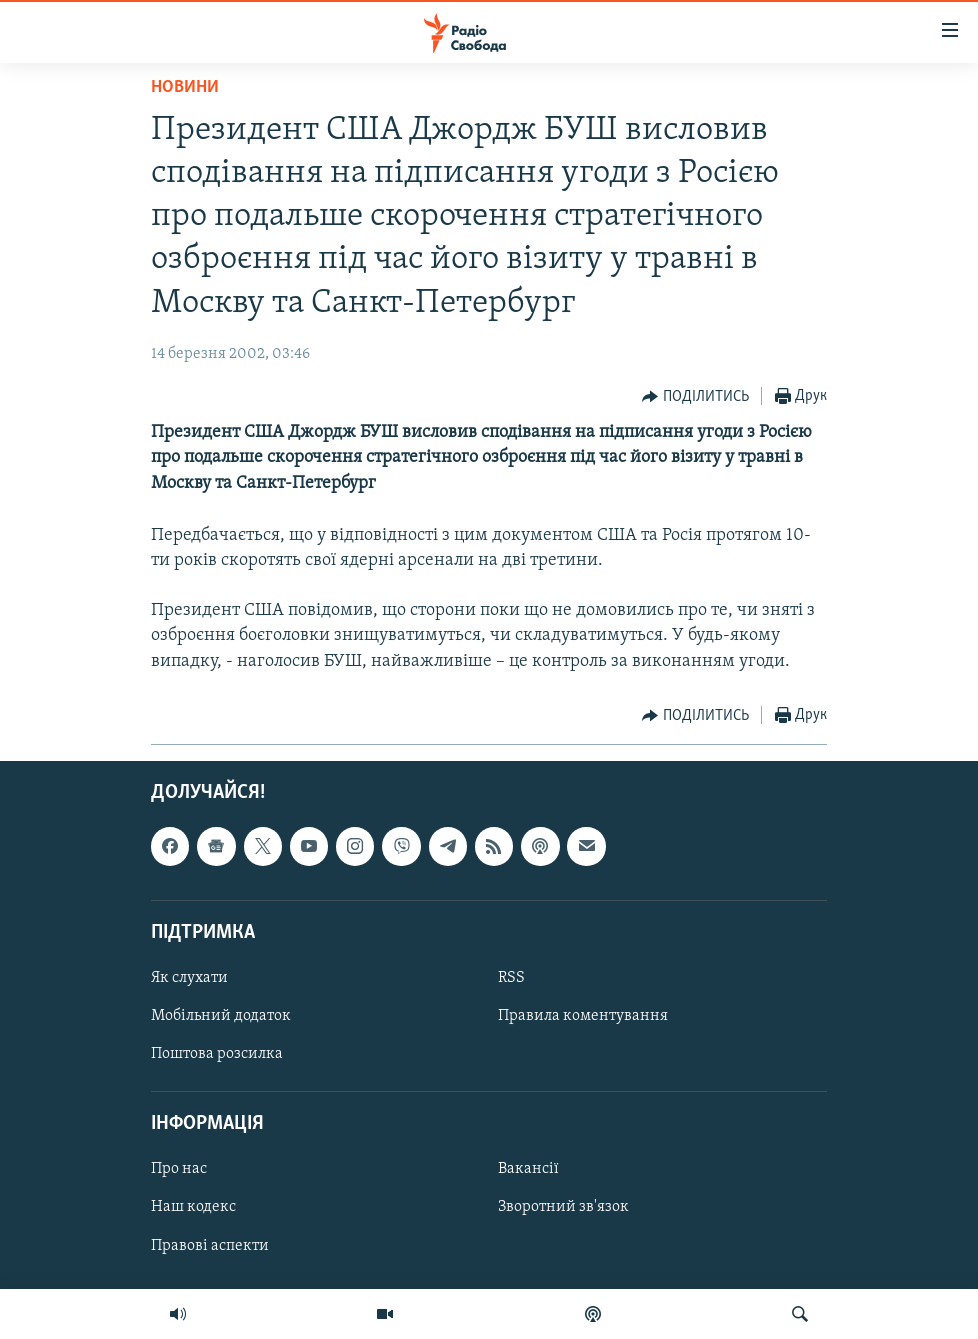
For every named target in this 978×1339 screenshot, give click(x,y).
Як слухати (189, 978)
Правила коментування (583, 1016)
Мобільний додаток (221, 1016)
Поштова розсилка (217, 1054)
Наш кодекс (193, 1207)
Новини (185, 87)
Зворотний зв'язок (563, 1207)
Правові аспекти (210, 1245)
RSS (511, 978)
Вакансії (528, 1169)
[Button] (695, 397)
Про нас (179, 1169)
